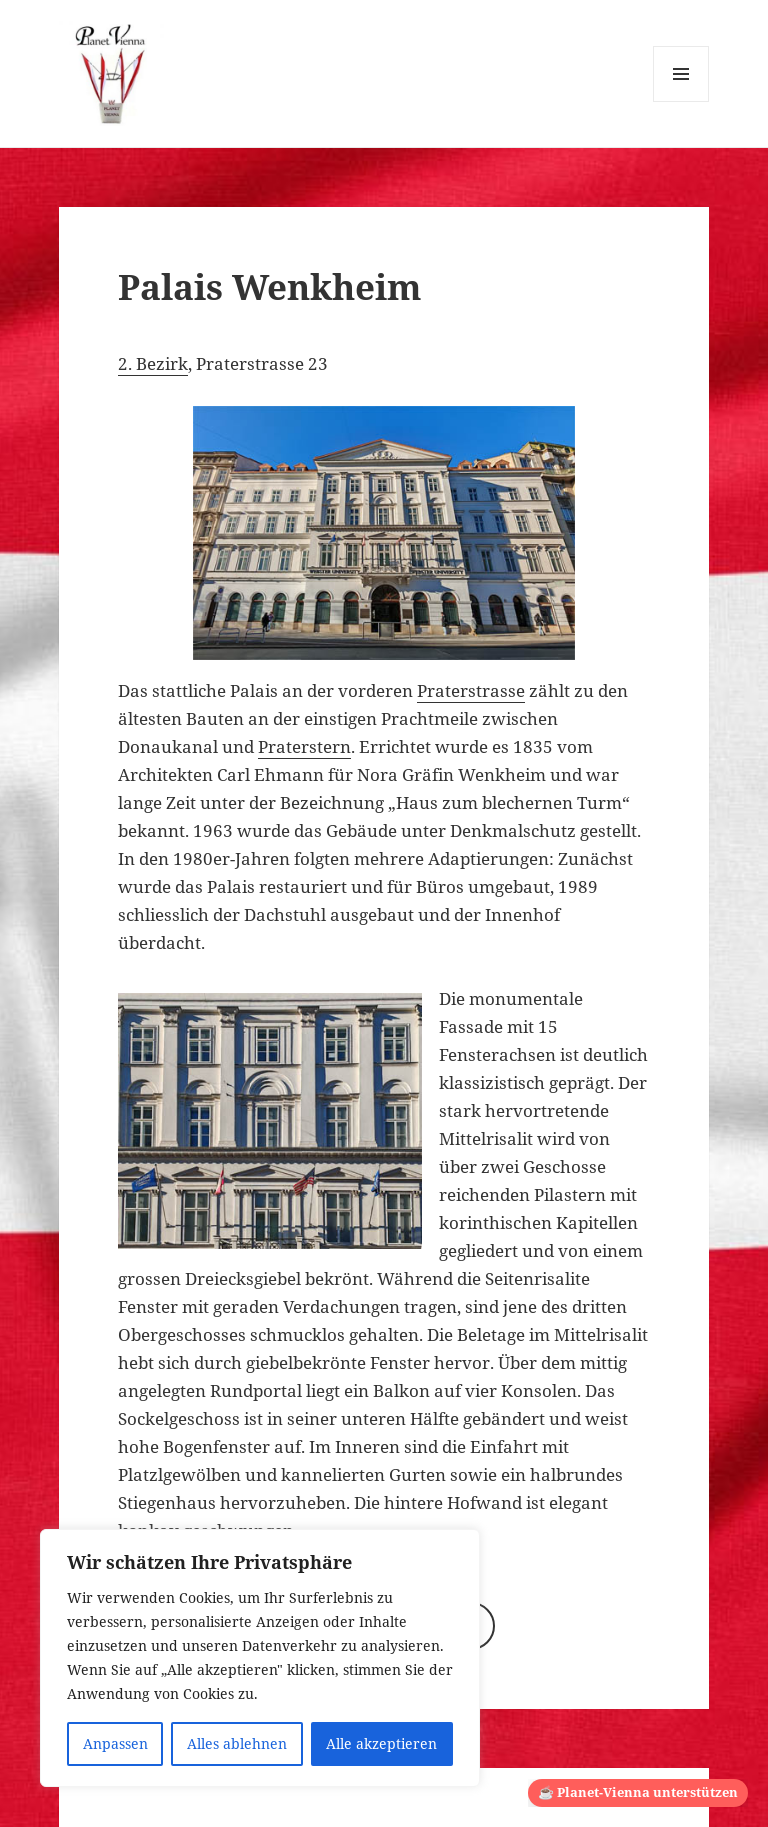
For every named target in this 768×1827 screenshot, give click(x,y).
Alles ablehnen (237, 1743)
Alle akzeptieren (381, 1743)
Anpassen (115, 1743)
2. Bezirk (153, 363)
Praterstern (304, 746)
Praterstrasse (471, 690)
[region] (260, 1658)
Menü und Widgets (681, 101)
